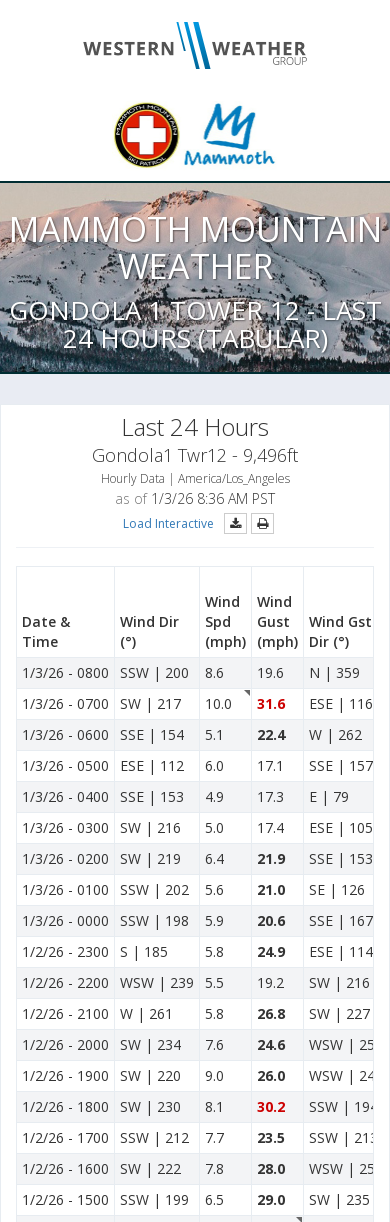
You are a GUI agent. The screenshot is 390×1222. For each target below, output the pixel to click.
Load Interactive (168, 523)
